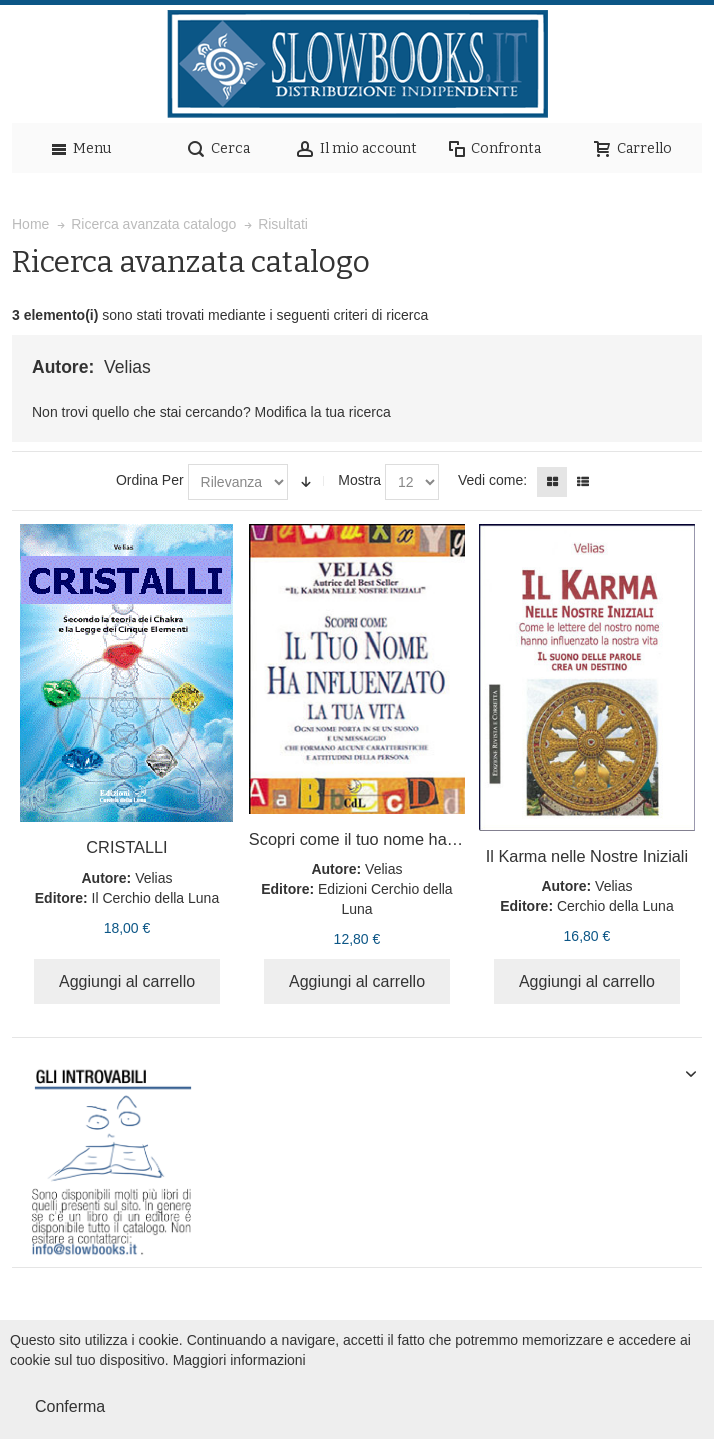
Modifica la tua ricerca (323, 412)
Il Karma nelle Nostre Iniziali (587, 856)
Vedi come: (492, 480)
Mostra (359, 480)
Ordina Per (150, 480)
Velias (153, 878)
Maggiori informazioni (239, 1360)
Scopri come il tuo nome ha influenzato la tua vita (427, 839)
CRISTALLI (126, 847)
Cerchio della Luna (615, 906)
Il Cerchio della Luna (156, 898)
